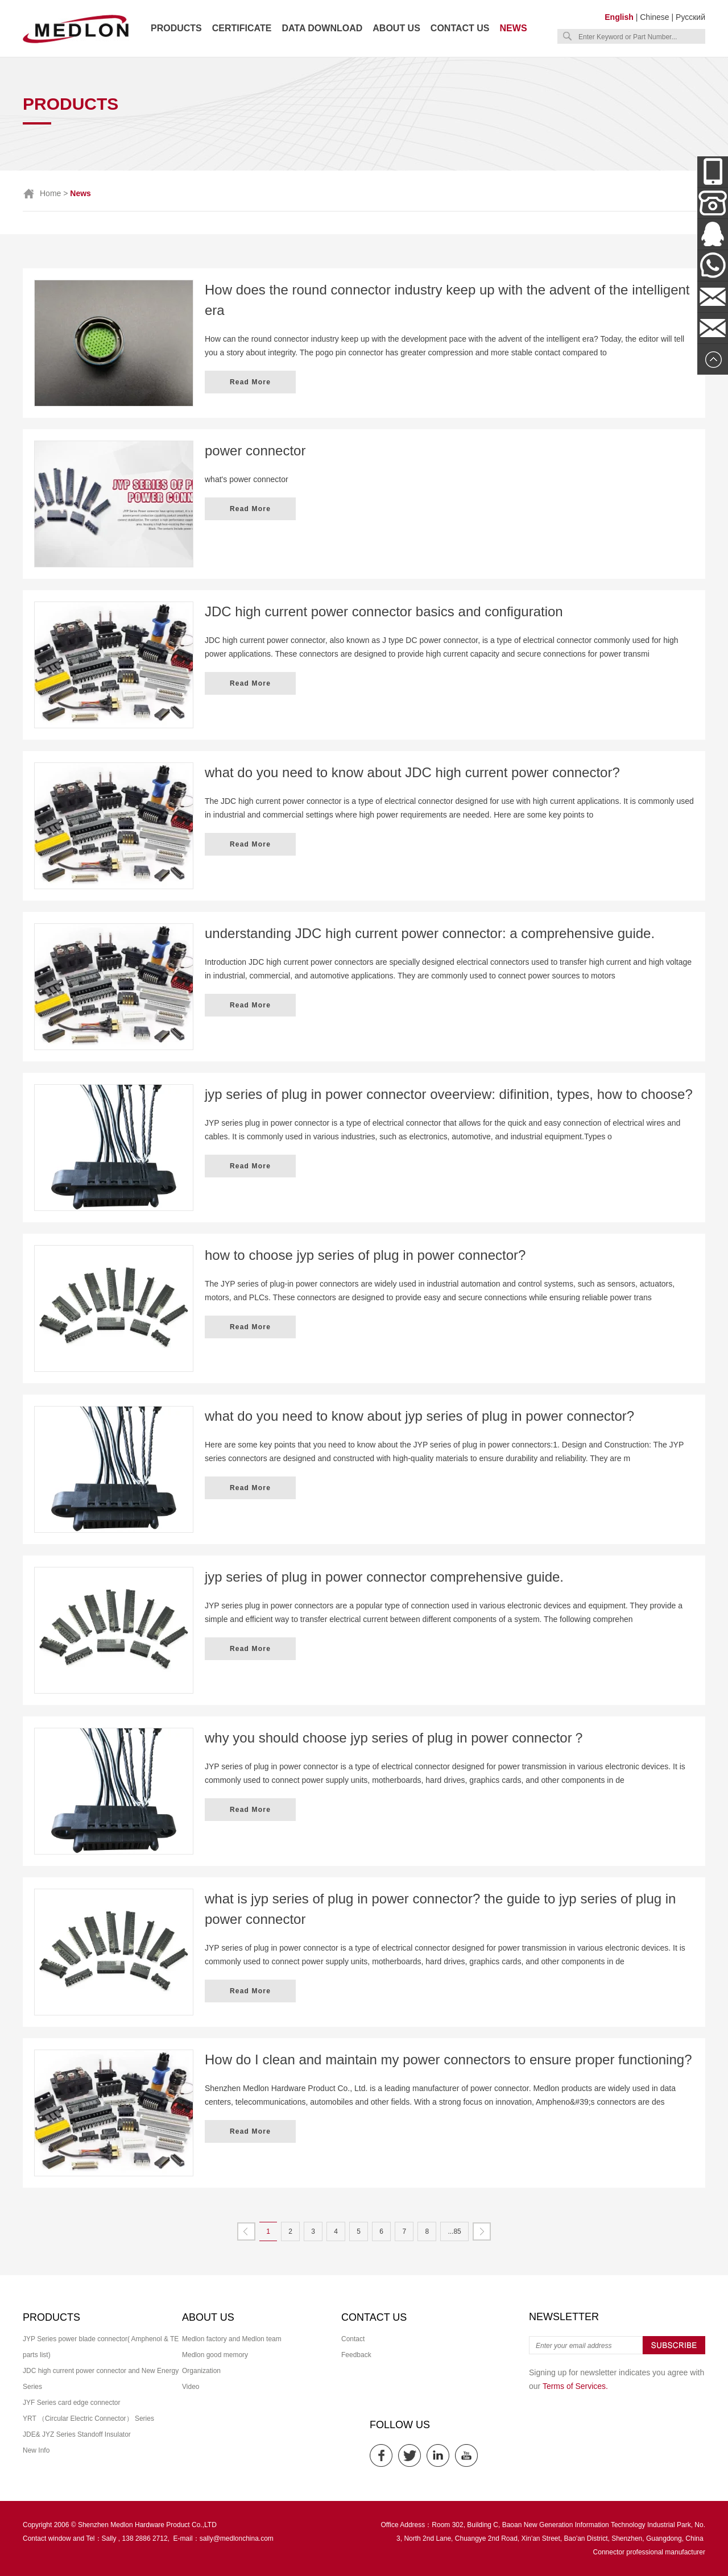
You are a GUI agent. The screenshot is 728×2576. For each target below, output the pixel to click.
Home (50, 193)
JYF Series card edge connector (71, 2403)
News (513, 28)
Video (190, 2387)
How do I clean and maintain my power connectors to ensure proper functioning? (448, 2059)
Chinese (654, 17)
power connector (255, 450)
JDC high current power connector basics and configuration (384, 611)
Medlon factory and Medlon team (232, 2339)
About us (396, 28)
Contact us (460, 28)
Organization (201, 2371)
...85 (454, 2231)
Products (176, 28)
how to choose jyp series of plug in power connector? (365, 1255)
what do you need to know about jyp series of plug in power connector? (419, 1416)
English (619, 17)
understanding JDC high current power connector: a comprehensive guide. (430, 933)
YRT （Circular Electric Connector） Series (88, 2418)
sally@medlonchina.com (237, 2538)
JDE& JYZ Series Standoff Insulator (77, 2434)
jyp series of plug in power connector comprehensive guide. (384, 1576)
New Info (36, 2450)
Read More (250, 382)
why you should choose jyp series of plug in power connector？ (395, 1737)
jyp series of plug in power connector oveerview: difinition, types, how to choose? (449, 1094)
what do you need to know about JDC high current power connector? (412, 772)
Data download (322, 28)
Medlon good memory (215, 2355)
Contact (353, 2339)
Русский (690, 17)
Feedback (356, 2355)
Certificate (242, 28)
